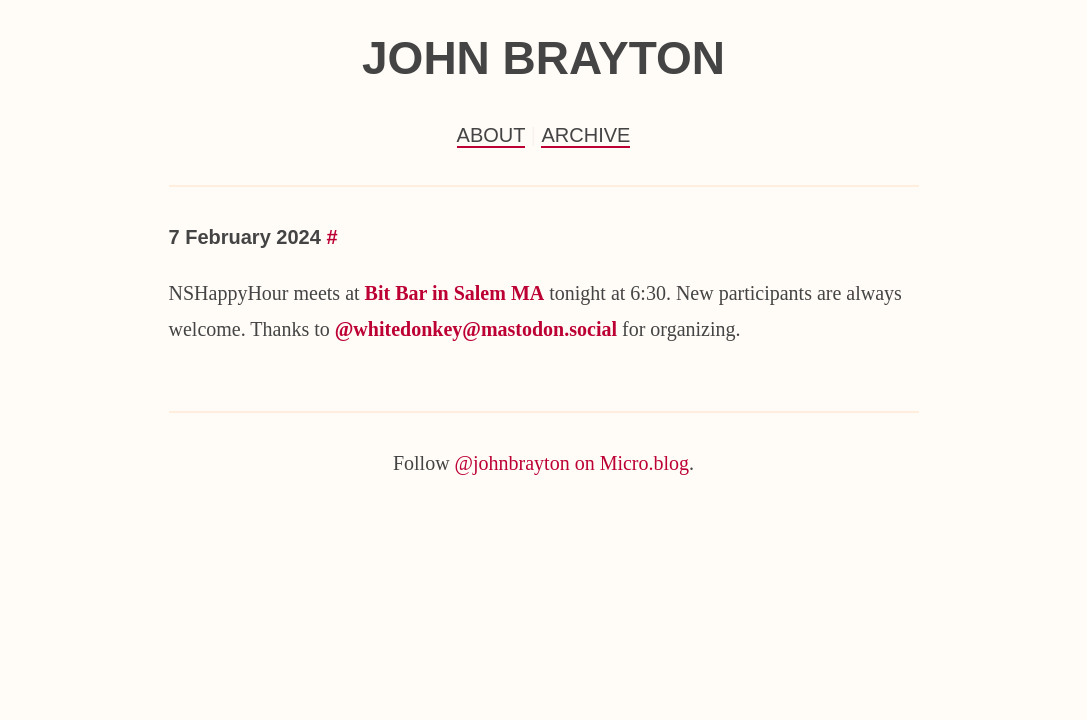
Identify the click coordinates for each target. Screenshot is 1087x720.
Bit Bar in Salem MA (455, 293)
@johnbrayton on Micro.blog (572, 463)
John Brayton (543, 58)
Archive (585, 135)
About (491, 135)
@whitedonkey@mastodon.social (476, 329)
